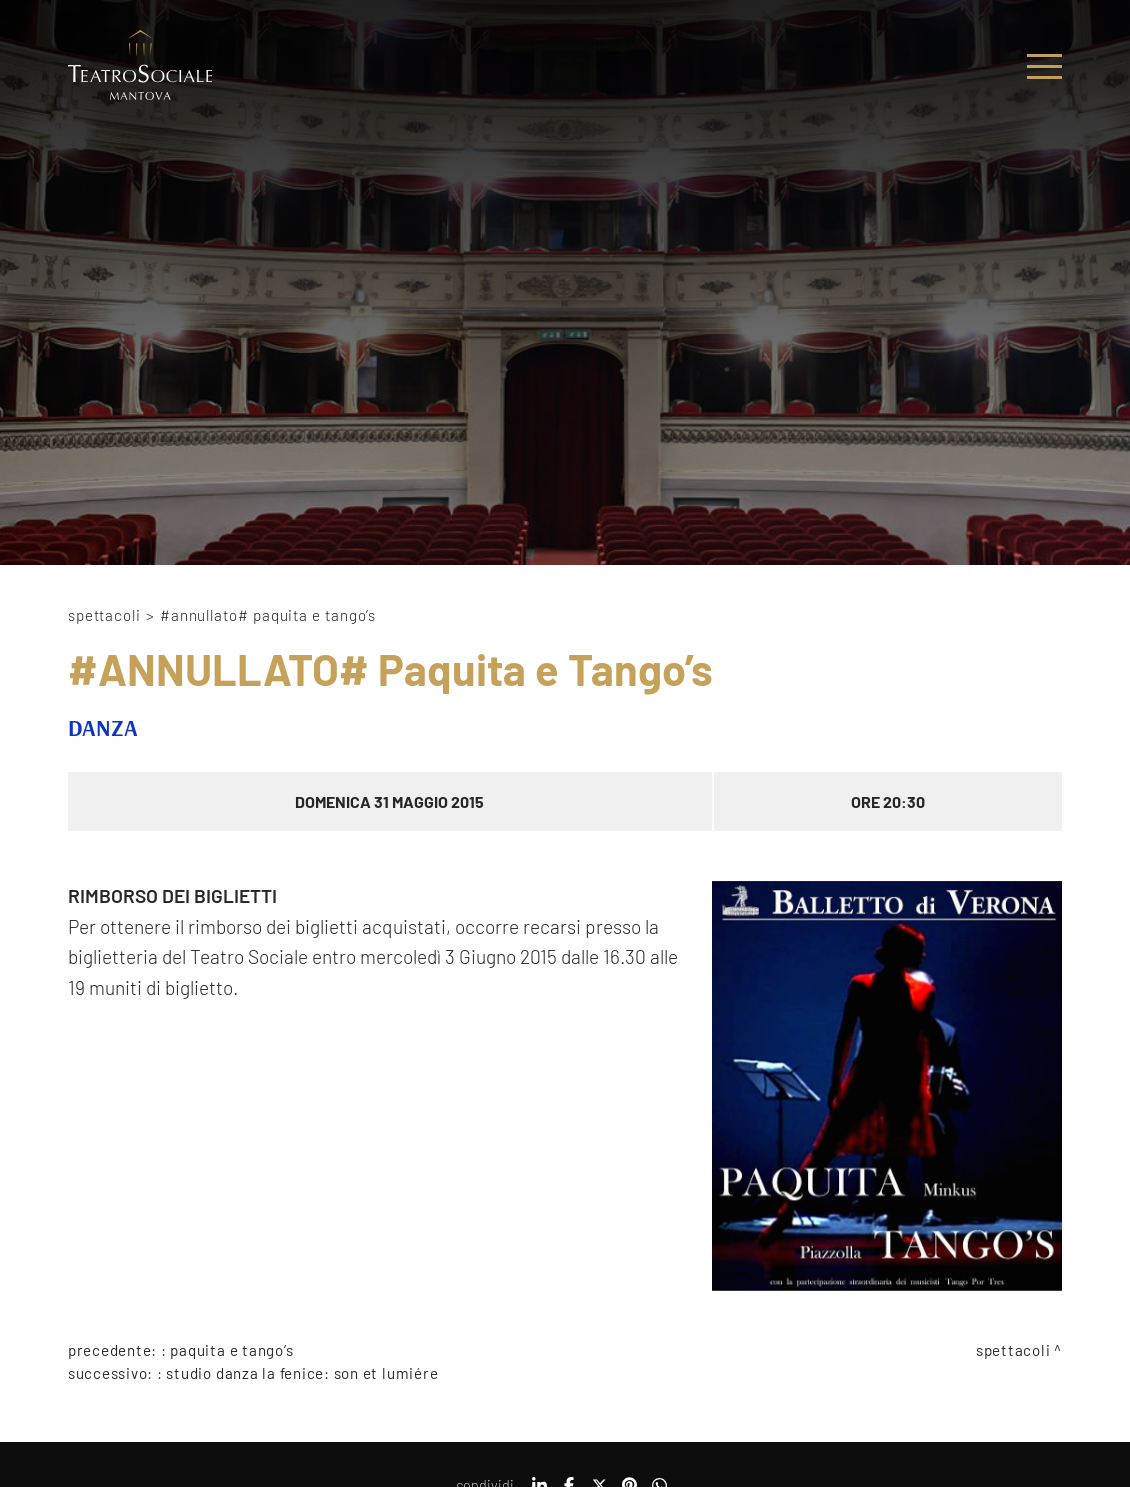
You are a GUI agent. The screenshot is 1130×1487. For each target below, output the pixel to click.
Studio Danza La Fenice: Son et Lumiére (302, 1373)
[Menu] (1044, 66)
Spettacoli (104, 615)
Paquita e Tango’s (231, 1350)
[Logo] (140, 66)
